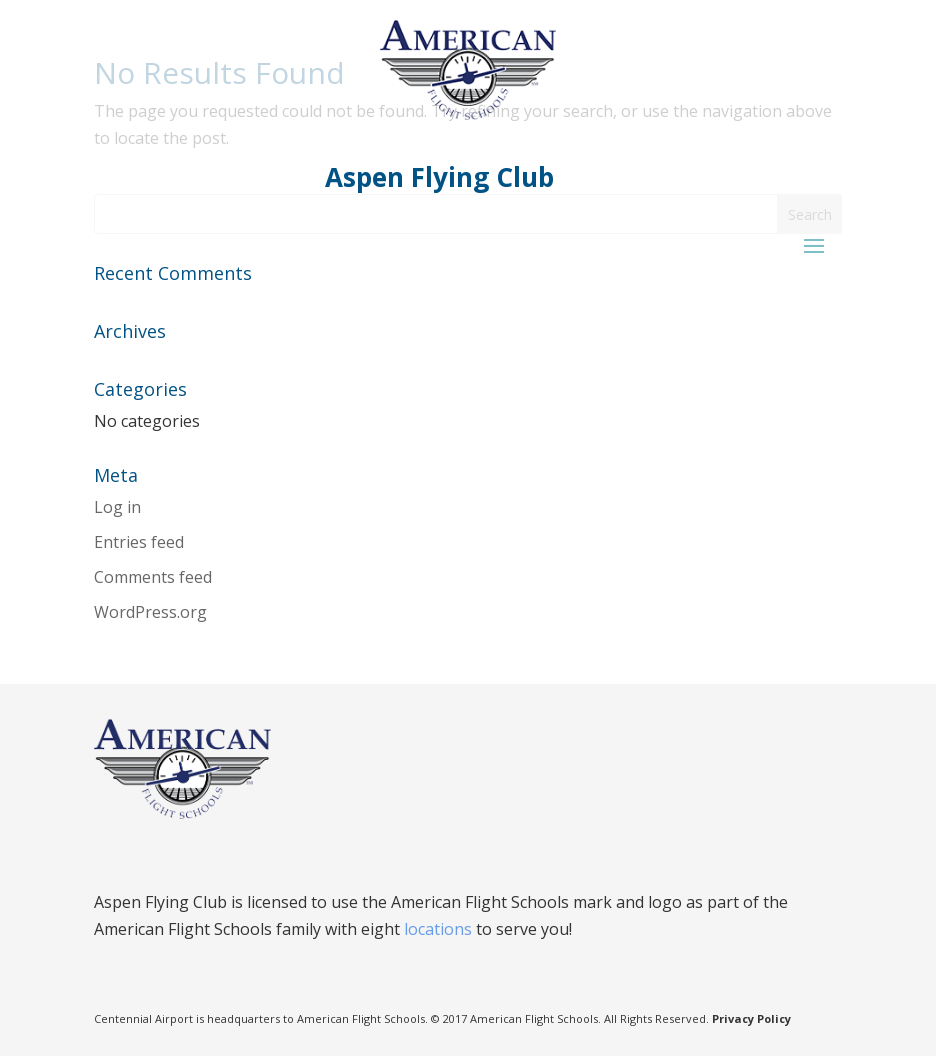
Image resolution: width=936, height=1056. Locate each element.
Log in (117, 507)
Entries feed (139, 542)
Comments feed (153, 577)
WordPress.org (150, 612)
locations (438, 929)
